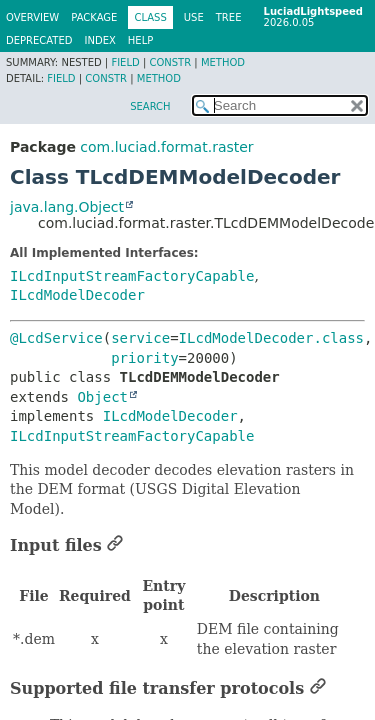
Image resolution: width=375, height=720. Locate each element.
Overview (32, 17)
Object (102, 397)
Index (100, 40)
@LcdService (56, 338)
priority (144, 358)
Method (223, 62)
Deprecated (39, 40)
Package (94, 17)
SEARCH (150, 106)
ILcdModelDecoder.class (271, 338)
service (140, 338)
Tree (229, 17)
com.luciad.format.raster (166, 147)
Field (125, 62)
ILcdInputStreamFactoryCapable (132, 276)
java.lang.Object (67, 207)
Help (140, 40)
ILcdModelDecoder (77, 295)
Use (194, 17)
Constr (170, 62)
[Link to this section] (115, 545)
